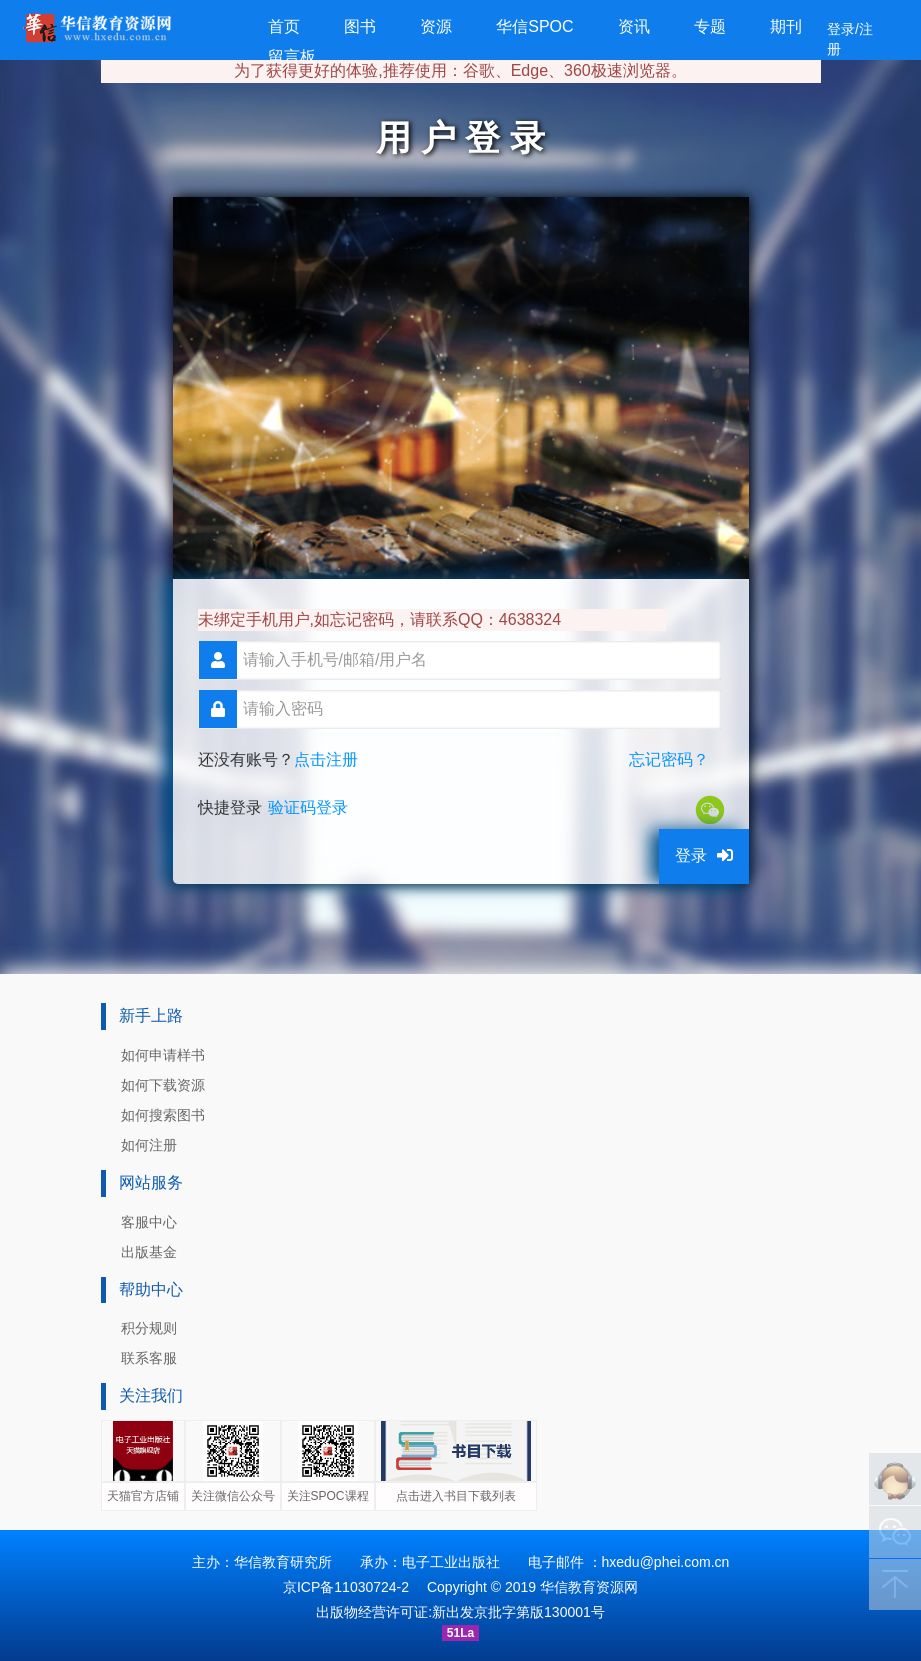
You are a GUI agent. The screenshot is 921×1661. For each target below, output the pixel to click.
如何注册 (149, 1145)
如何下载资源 (163, 1085)
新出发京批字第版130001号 (518, 1612)
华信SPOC (534, 26)
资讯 (634, 26)
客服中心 (149, 1222)
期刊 (786, 26)
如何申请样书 (163, 1055)
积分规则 (149, 1328)
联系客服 (149, 1358)
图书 (360, 26)
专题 (710, 26)
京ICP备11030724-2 (346, 1587)
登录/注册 (850, 39)
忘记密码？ (669, 759)
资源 (436, 26)
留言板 (292, 56)
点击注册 (326, 759)
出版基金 (149, 1252)
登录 (703, 855)
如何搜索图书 (163, 1115)
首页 (284, 26)
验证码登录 (308, 807)
